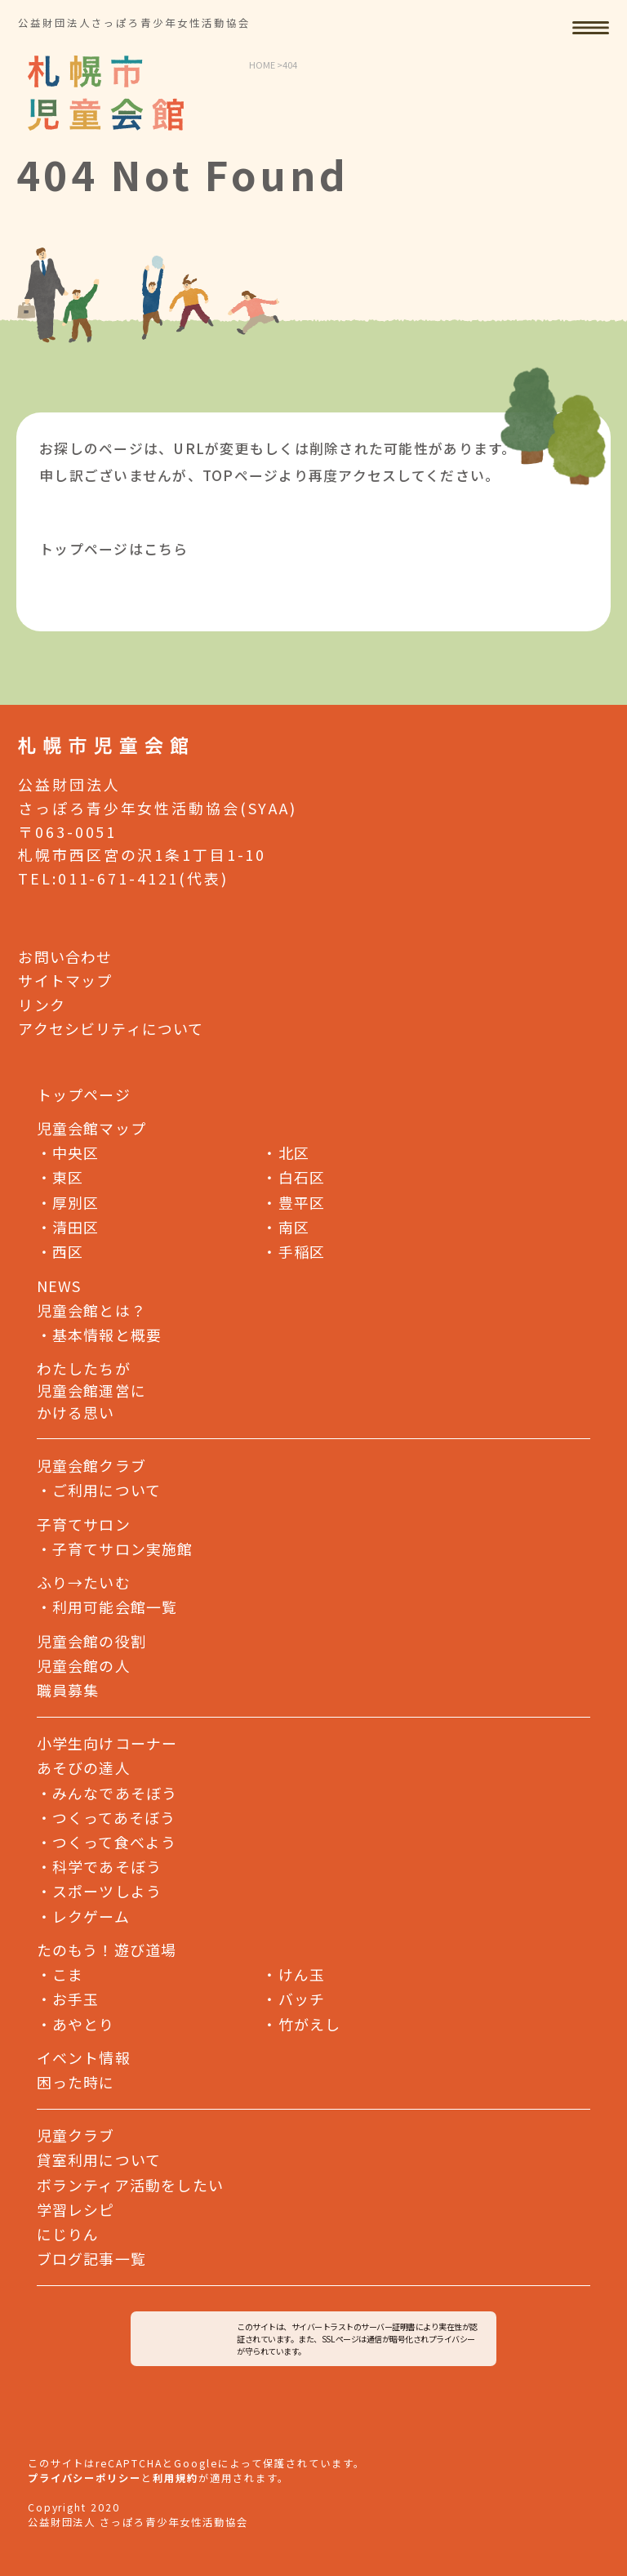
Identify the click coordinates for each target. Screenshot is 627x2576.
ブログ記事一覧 (91, 2258)
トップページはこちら (114, 549)
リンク (41, 1003)
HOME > (265, 64)
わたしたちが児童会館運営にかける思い (91, 1390)
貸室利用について (99, 2159)
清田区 (68, 1225)
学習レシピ (76, 2208)
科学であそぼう (99, 1866)
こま (60, 1974)
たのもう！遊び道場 (107, 1949)
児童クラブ (76, 2134)
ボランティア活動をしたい (130, 2184)
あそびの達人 (84, 1767)
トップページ (84, 1094)
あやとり (76, 2023)
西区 (60, 1250)
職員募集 (68, 1689)
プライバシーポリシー (85, 2478)
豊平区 (293, 1201)
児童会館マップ (91, 1128)
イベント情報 (84, 2057)
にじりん (68, 2233)
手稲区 (293, 1250)
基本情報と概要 (107, 1334)
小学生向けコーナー (107, 1743)
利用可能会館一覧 (114, 1606)
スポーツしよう (99, 1890)
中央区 (68, 1152)
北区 (285, 1152)
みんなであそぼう (107, 1791)
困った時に (76, 2081)
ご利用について (106, 1489)
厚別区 (68, 1201)
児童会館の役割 (91, 1640)
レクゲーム (83, 1915)
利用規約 (175, 2478)
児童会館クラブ (91, 1465)
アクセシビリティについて (110, 1027)
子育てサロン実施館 (122, 1548)
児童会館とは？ (91, 1310)
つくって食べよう (107, 1840)
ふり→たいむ (84, 1582)
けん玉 (293, 1974)
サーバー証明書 (388, 2326)
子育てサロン (84, 1524)
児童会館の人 (84, 1665)
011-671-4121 (118, 878)
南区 (285, 1225)
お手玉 (68, 1998)
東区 (60, 1176)
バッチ (293, 1998)
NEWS (59, 1285)
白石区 (293, 1176)
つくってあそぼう (106, 1816)
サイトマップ (65, 979)
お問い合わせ (65, 955)
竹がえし (301, 2023)
